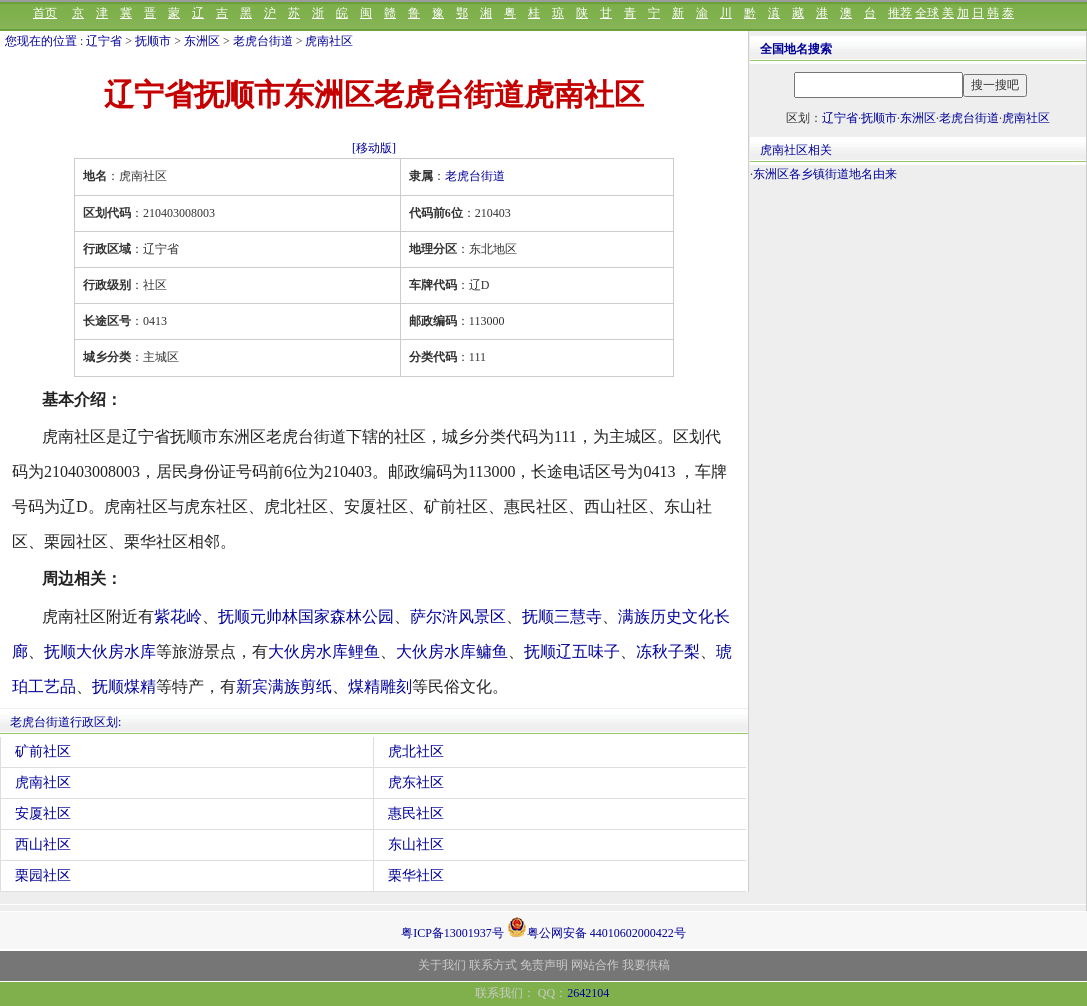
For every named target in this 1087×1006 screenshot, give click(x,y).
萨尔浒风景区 (458, 616)
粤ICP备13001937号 (452, 933)
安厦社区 (43, 813)
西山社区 (43, 844)
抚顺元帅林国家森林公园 (306, 616)
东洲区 (202, 41)
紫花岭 (178, 616)
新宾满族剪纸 (284, 686)
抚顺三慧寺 (562, 616)
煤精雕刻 (380, 686)
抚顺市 (153, 41)
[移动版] (374, 148)
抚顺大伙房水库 (100, 651)
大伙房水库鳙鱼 (452, 651)
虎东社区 (416, 782)
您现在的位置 (41, 41)
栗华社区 (416, 875)
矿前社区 (43, 751)
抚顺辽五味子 (572, 651)
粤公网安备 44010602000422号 (596, 927)
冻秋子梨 (668, 651)
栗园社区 (43, 875)
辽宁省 (104, 41)
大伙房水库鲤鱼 (324, 651)
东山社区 (416, 844)
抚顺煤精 (124, 686)
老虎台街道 (263, 41)
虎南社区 (329, 41)
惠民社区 (416, 813)
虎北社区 (416, 751)
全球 (927, 13)
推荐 (900, 13)
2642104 (588, 993)
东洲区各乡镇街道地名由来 (825, 174)
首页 (45, 13)
